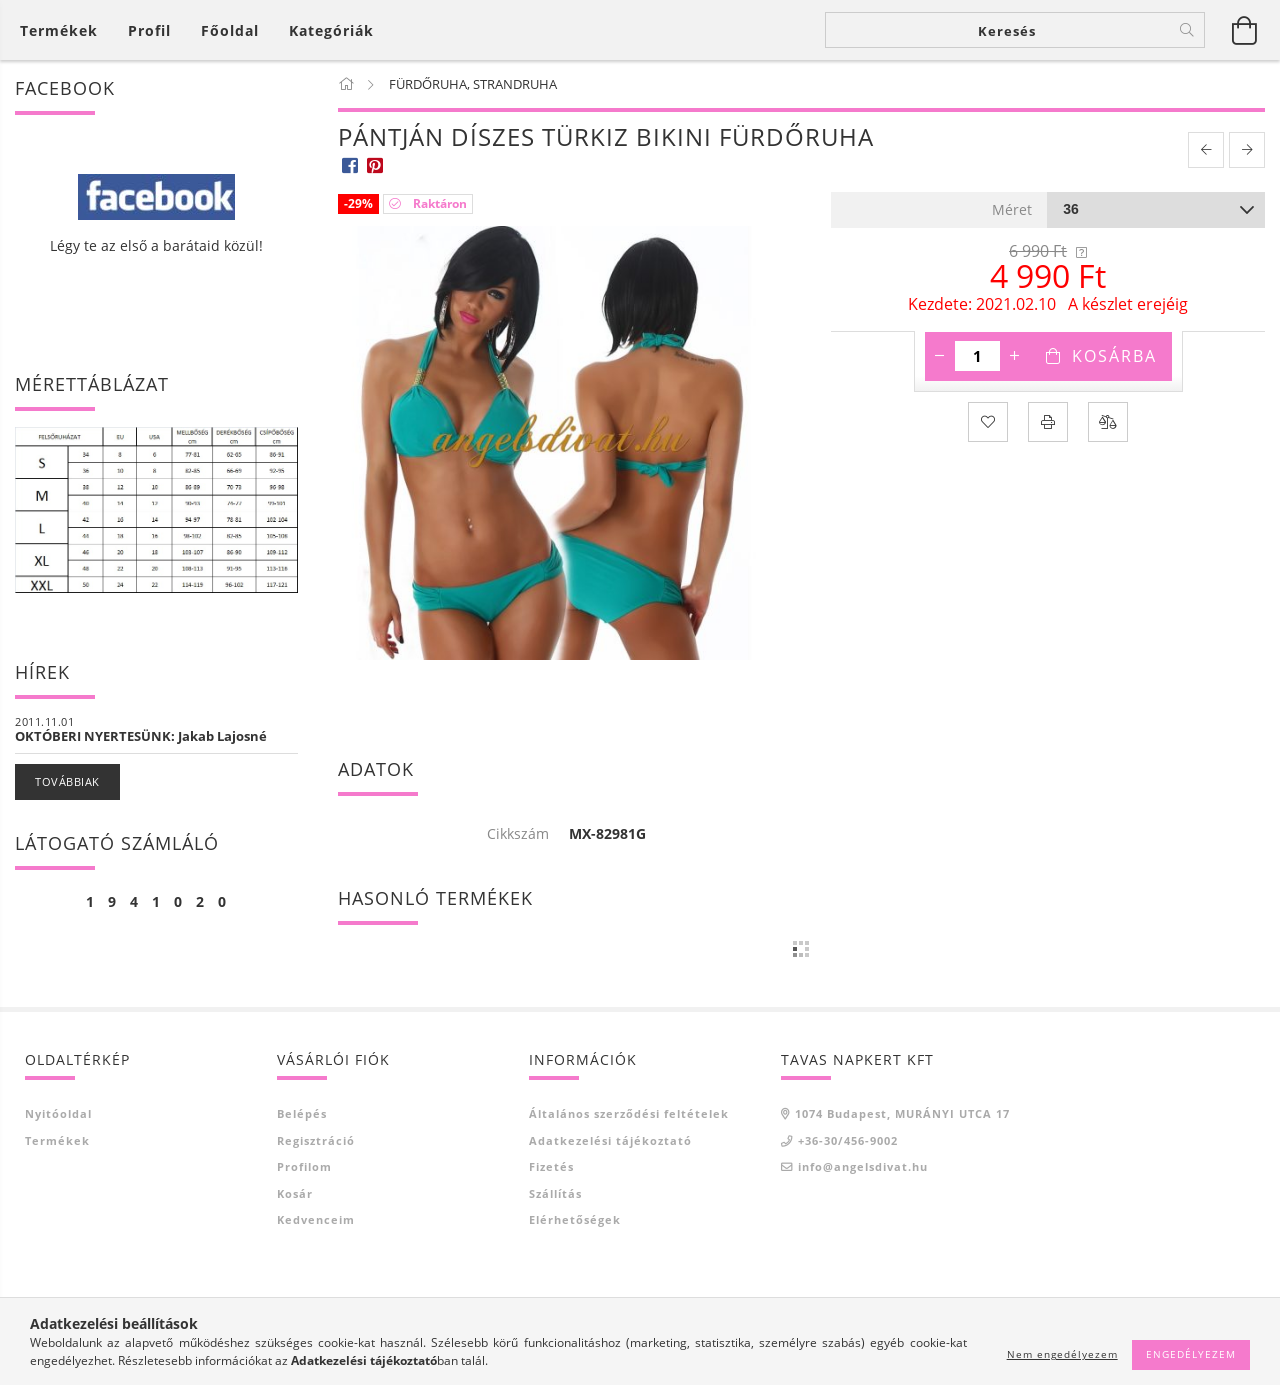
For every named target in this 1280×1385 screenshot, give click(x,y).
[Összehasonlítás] (1108, 422)
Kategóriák (331, 30)
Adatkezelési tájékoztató (610, 1140)
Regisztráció (316, 1140)
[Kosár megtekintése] (64, 30)
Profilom (304, 1166)
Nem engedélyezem (1062, 1354)
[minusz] (940, 356)
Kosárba (1114, 356)
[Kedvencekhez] (988, 422)
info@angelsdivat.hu (863, 1166)
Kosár (295, 1193)
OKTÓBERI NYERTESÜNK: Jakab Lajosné (141, 736)
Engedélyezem (1191, 1354)
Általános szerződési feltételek (629, 1113)
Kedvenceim (316, 1219)
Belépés (302, 1113)
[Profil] (149, 30)
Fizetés (551, 1166)
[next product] (1247, 150)
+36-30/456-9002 (848, 1140)
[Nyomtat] (1048, 422)
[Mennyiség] (977, 356)
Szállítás (555, 1193)
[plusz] (1015, 356)
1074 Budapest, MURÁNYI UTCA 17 (902, 1113)
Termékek (57, 1140)
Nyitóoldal (58, 1113)
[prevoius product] (1206, 150)
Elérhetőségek (575, 1219)
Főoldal (230, 30)
